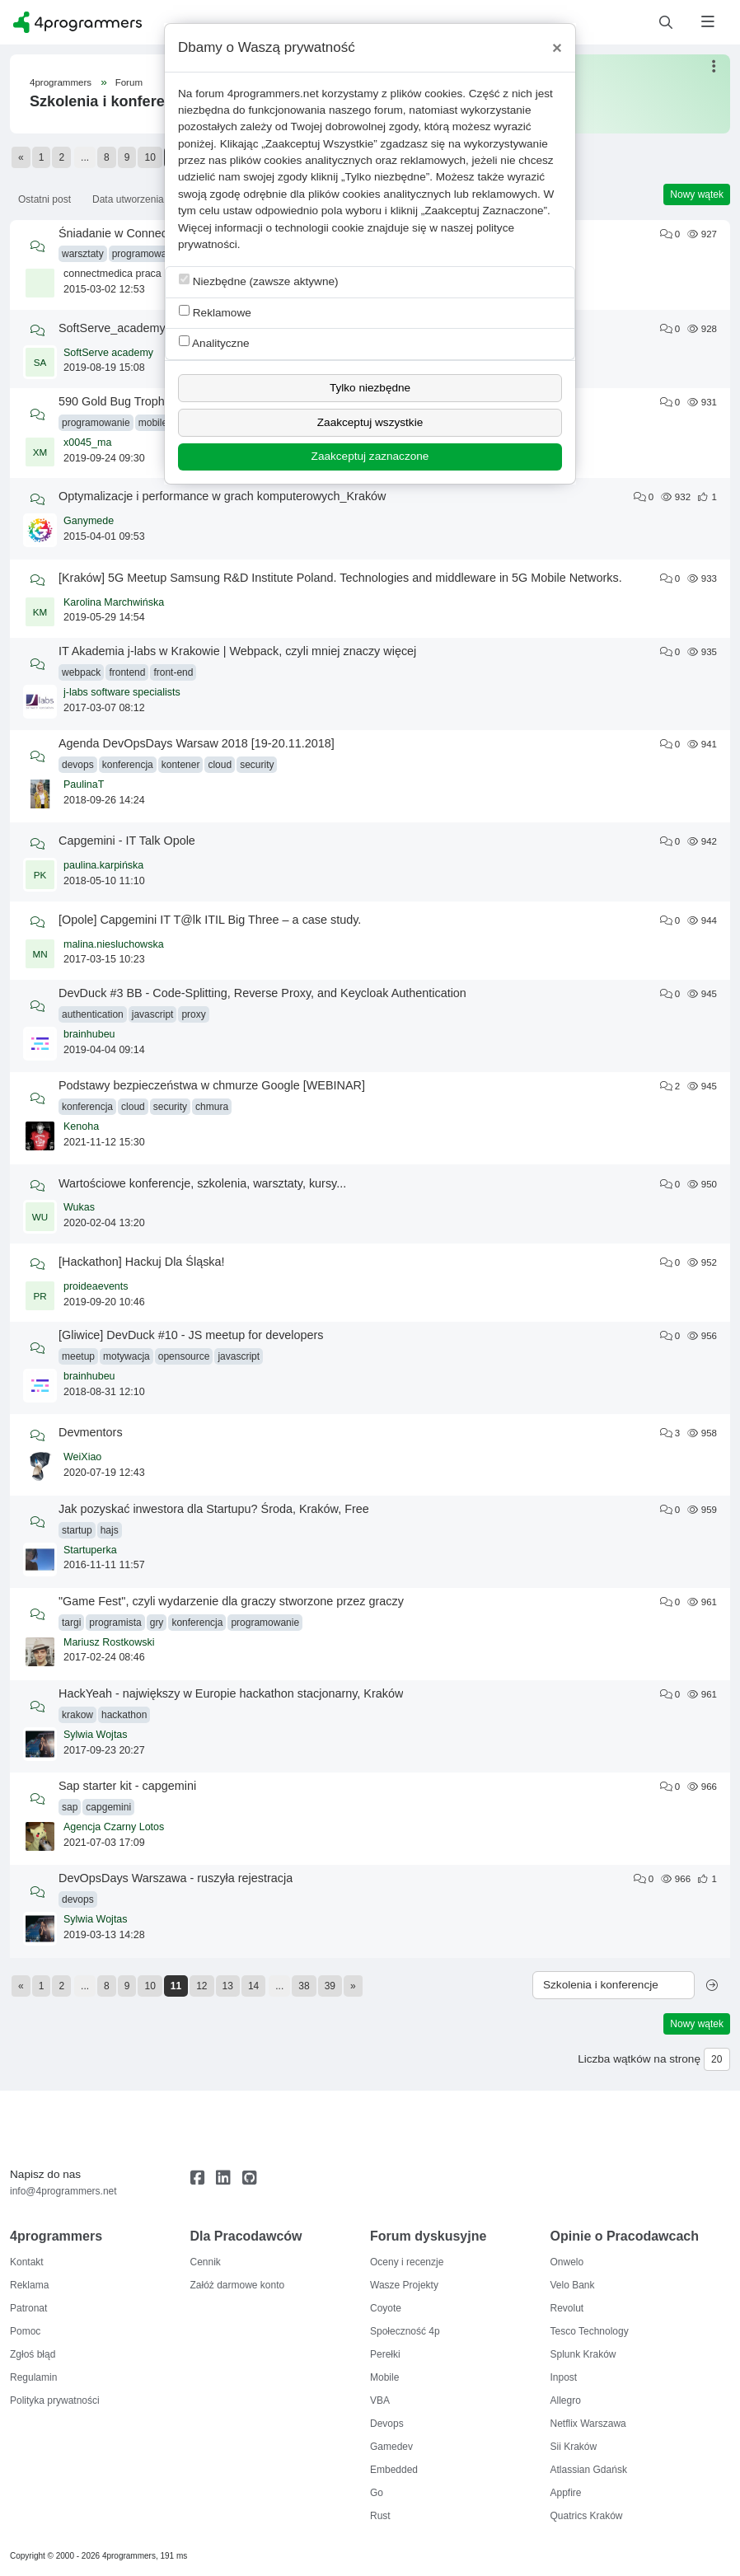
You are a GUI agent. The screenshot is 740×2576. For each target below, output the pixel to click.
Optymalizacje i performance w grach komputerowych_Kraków (222, 496)
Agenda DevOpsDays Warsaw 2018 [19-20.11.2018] (197, 743)
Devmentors (91, 1432)
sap (69, 1807)
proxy (193, 1014)
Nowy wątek (697, 194)
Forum (129, 82)
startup (77, 1530)
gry (157, 1622)
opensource (184, 1356)
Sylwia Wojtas (95, 1734)
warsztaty (83, 254)
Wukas (79, 1207)
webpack (81, 672)
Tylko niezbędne (370, 388)
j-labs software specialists (121, 692)
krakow (77, 1715)
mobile (152, 423)
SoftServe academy (108, 352)
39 (330, 1986)
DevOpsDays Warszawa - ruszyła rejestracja (176, 1878)
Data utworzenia (128, 199)
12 (201, 1986)
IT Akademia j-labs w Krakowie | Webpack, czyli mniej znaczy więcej (237, 651)
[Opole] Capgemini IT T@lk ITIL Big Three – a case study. (210, 919)
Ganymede (88, 521)
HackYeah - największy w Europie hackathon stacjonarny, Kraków (231, 1693)
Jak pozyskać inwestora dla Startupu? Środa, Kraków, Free (214, 1508)
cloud (220, 764)
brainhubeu (89, 1034)
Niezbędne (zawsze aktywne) (259, 281)
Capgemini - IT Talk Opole (127, 840)
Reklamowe (215, 312)
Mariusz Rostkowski (108, 1642)
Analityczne (214, 342)
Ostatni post (44, 199)
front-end (173, 672)
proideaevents (96, 1286)
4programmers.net (273, 93)
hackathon (124, 1715)
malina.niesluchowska (113, 944)
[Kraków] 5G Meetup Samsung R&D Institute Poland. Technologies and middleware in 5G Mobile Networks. (340, 577)
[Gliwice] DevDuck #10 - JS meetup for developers (191, 1335)
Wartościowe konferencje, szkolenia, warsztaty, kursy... (202, 1183)
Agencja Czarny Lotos (113, 1827)
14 (253, 1986)
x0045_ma (87, 442)
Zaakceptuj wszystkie (370, 422)
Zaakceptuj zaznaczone (370, 456)
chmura (211, 1106)
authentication (93, 1014)
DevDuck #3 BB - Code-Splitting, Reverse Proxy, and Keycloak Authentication (262, 993)
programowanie (146, 254)
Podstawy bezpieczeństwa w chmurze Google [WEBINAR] (212, 1085)
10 (149, 157)
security (257, 764)
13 (227, 1986)
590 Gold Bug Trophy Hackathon (145, 401)
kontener (181, 764)
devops (78, 764)
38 (303, 1986)
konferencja (127, 764)
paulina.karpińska (103, 865)
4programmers (60, 82)
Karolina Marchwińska (113, 602)
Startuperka (90, 1550)
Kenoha (81, 1126)
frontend (127, 672)
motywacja (126, 1356)
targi (71, 1622)
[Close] (557, 48)
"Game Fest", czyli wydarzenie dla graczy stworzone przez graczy (231, 1601)
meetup (78, 1356)
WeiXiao (82, 1457)
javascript (153, 1014)
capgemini (108, 1807)
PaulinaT (83, 784)
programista (115, 1622)
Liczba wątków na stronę (639, 2059)
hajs (110, 1530)
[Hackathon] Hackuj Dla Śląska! (142, 1261)
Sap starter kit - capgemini (127, 1785)
